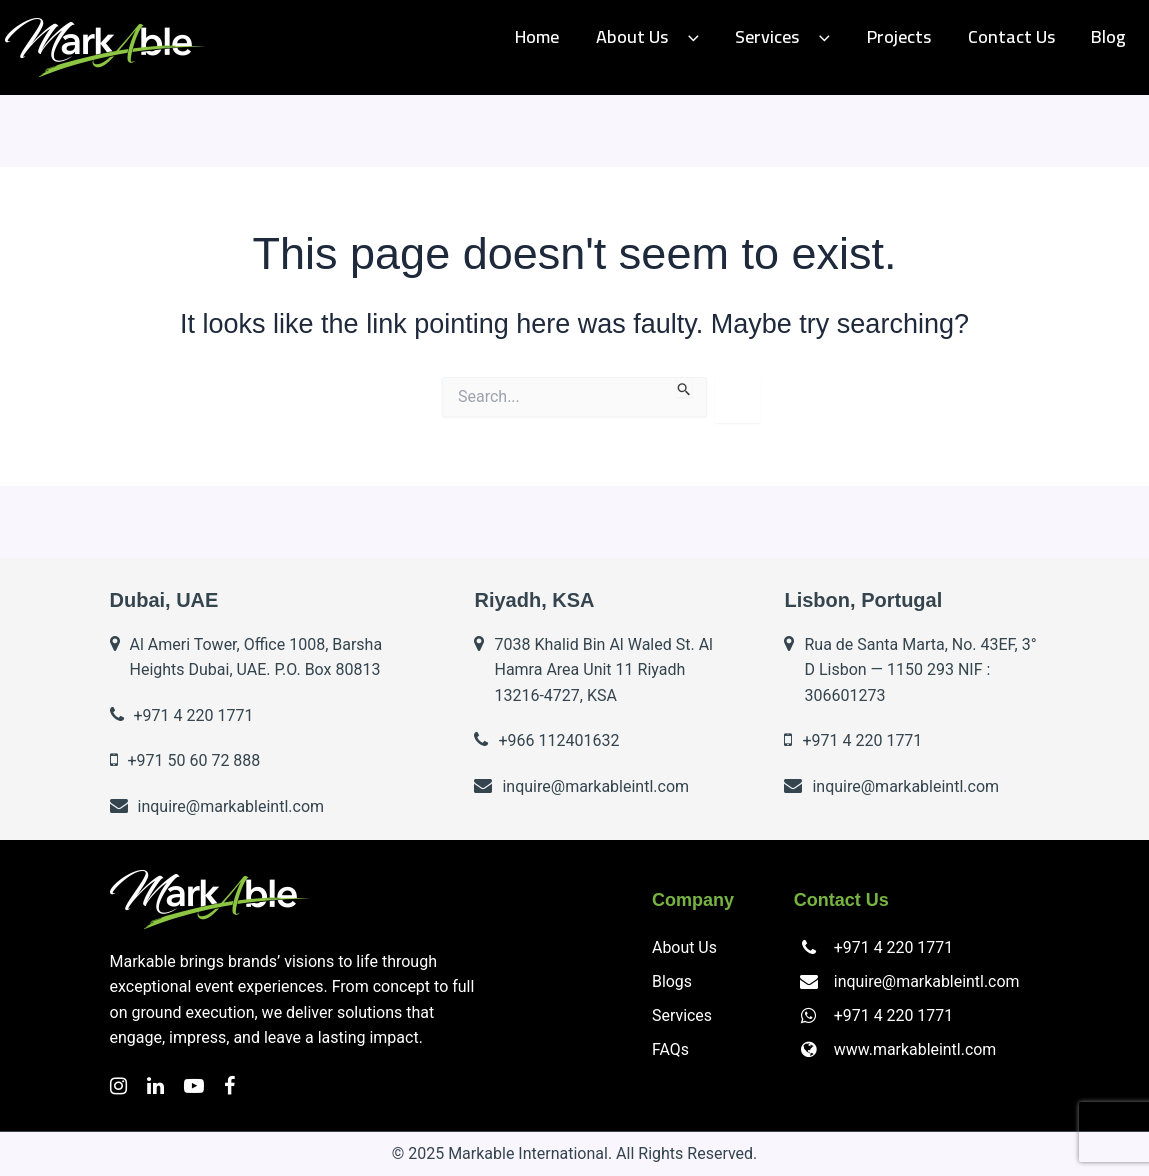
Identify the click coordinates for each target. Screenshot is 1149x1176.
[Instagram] (118, 1086)
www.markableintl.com (914, 1049)
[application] (718, 37)
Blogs (672, 981)
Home (574, 36)
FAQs (670, 1049)
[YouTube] (194, 1086)
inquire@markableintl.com (926, 981)
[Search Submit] (684, 387)
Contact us (1021, 36)
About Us (677, 36)
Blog (1112, 36)
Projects (916, 36)
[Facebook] (229, 1086)
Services (806, 36)
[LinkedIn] (155, 1086)
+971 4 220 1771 (893, 947)
